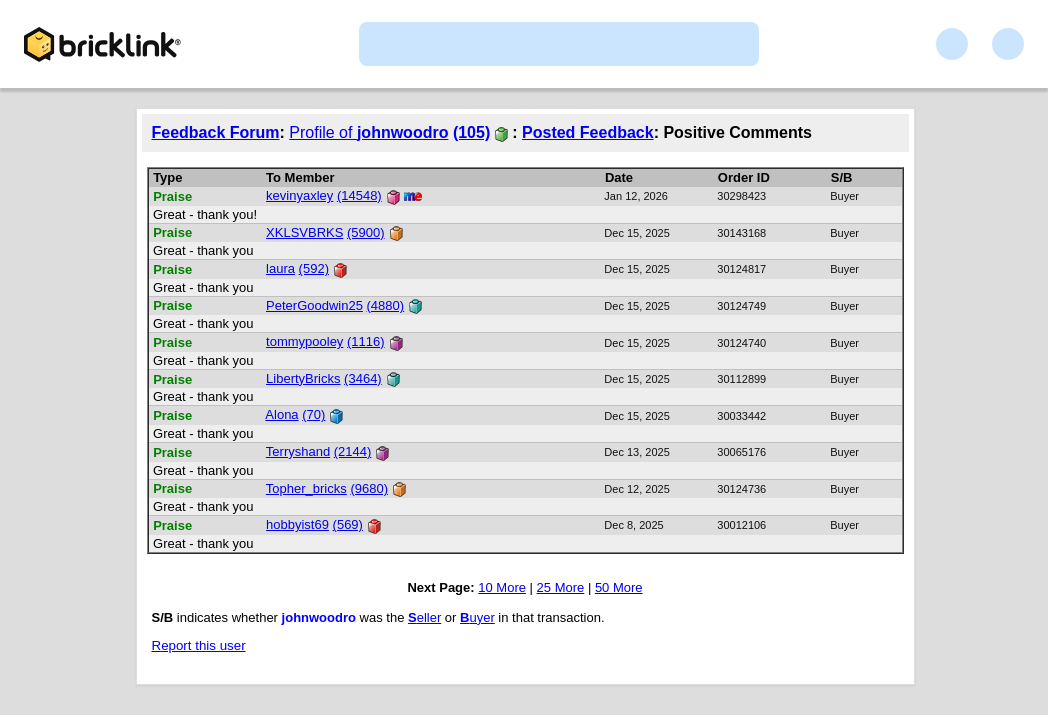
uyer (477, 617)
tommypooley (304, 341)
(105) (471, 132)
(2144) (353, 451)
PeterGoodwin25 (314, 305)
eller (424, 617)
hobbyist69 (297, 524)
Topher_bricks (306, 488)
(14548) (359, 195)
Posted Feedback (588, 132)
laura (280, 268)
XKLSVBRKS (304, 232)
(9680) (369, 488)
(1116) (366, 341)
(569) (348, 524)
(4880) (386, 305)
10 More (502, 587)
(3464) (363, 378)
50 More (619, 587)
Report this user (199, 645)
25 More (561, 587)
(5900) (366, 232)
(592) (314, 268)
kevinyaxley (299, 195)
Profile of (368, 132)
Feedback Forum (216, 132)
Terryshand (298, 451)
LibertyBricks (303, 378)
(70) (313, 414)
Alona (281, 414)
